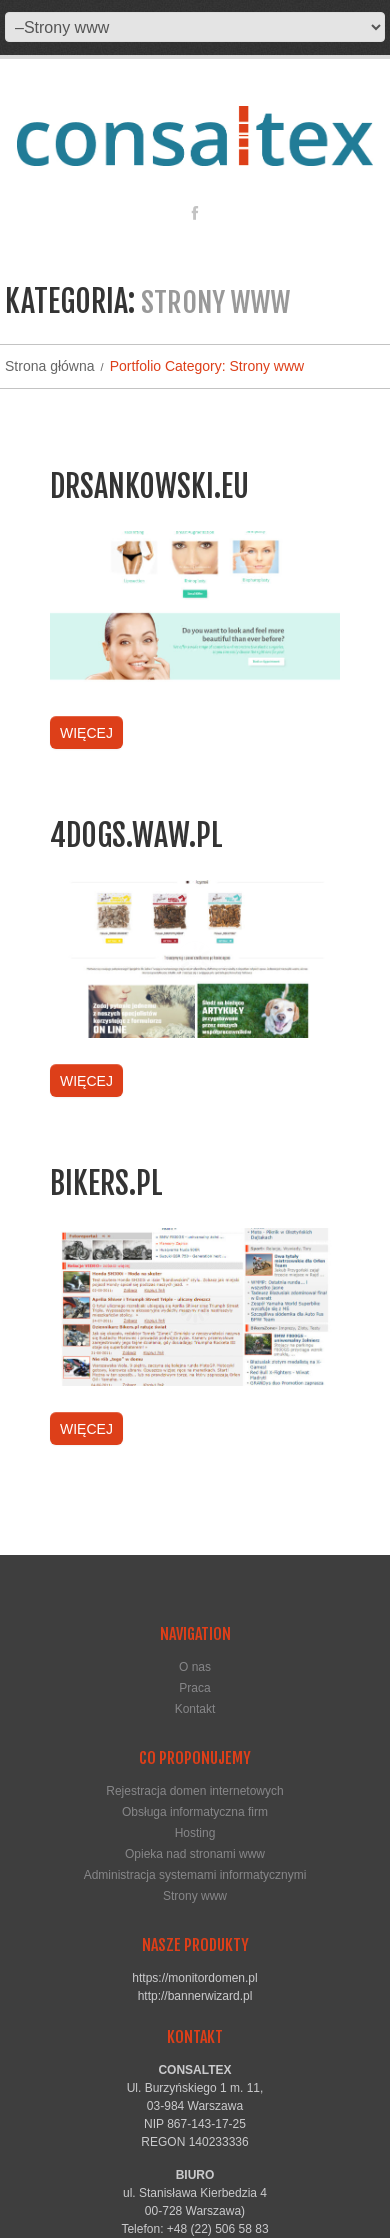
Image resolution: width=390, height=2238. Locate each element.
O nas (195, 1667)
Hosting (195, 1833)
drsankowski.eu (149, 486)
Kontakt (195, 1709)
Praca (194, 1688)
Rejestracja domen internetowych (194, 1791)
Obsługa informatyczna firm (195, 1812)
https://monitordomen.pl (194, 1978)
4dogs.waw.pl (136, 835)
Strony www (195, 1896)
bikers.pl (106, 1183)
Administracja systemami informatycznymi (195, 1875)
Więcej (86, 733)
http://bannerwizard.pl (195, 1996)
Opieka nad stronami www (195, 1854)
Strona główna (50, 366)
